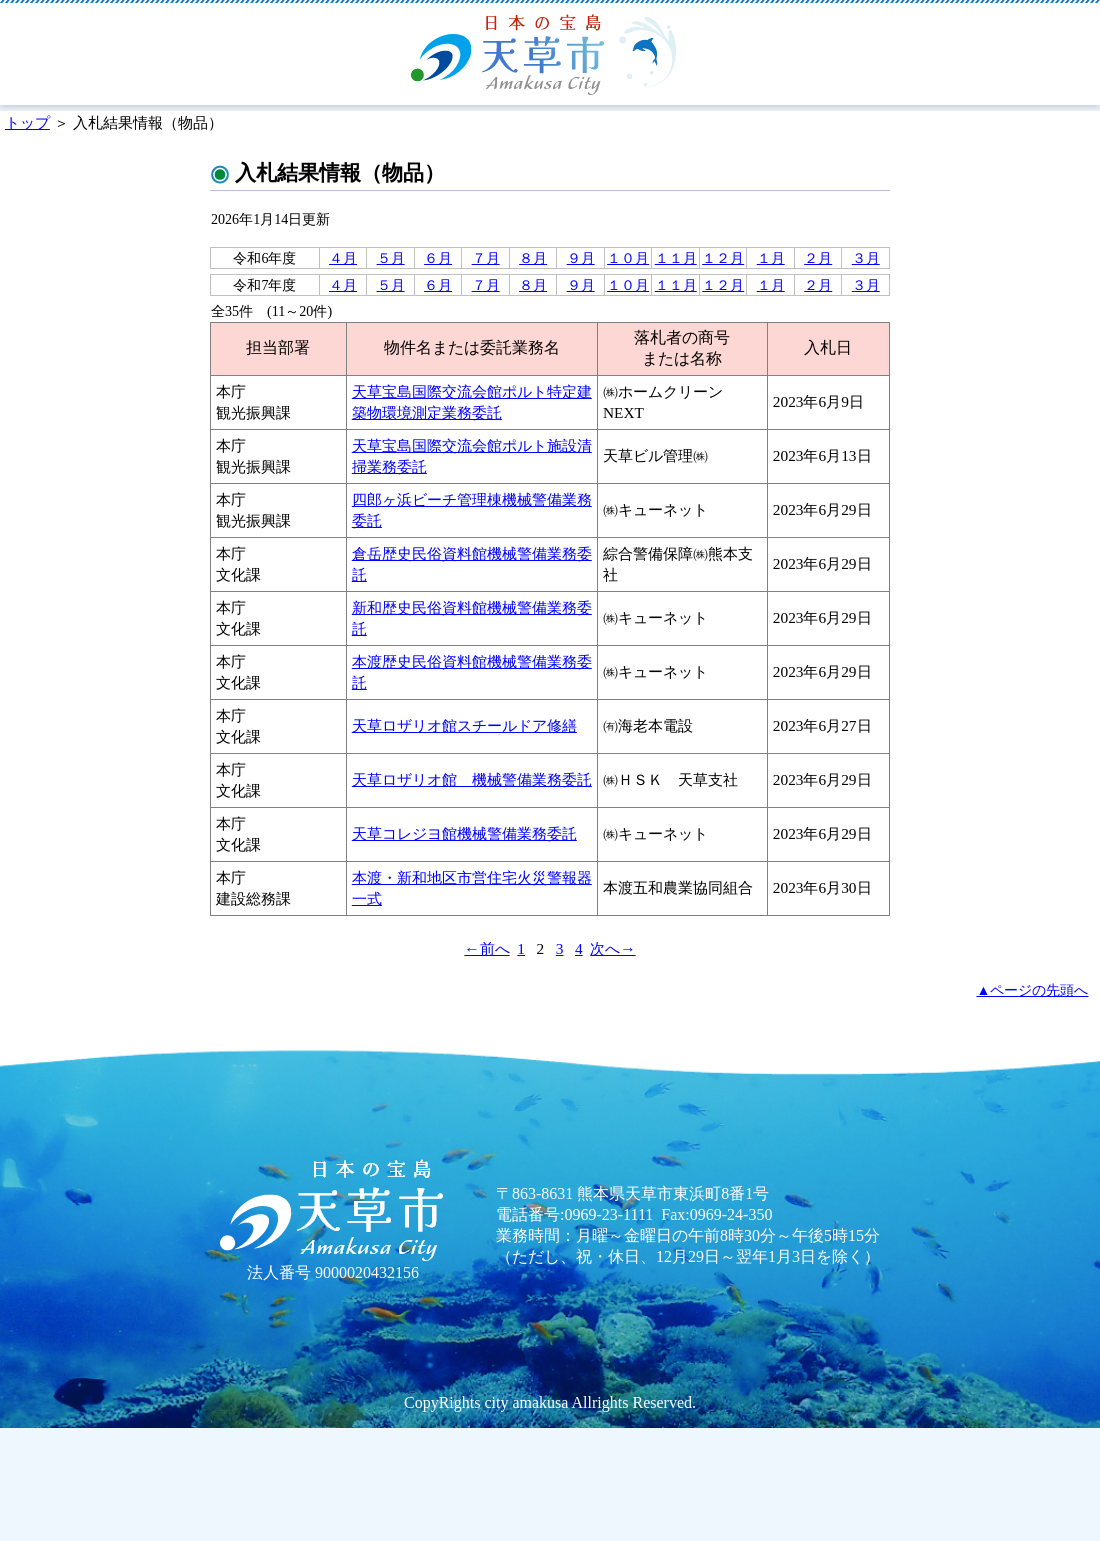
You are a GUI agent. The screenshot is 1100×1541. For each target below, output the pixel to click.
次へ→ (612, 948)
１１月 (676, 258)
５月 (391, 258)
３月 (866, 258)
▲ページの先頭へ (1033, 990)
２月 (818, 258)
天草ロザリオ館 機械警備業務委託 (472, 779)
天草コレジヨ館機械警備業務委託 (464, 833)
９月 (581, 258)
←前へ (486, 948)
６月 (438, 258)
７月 (486, 258)
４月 (343, 258)
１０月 (628, 258)
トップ (27, 122)
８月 (533, 258)
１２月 (723, 258)
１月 (771, 258)
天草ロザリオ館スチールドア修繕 (464, 725)
